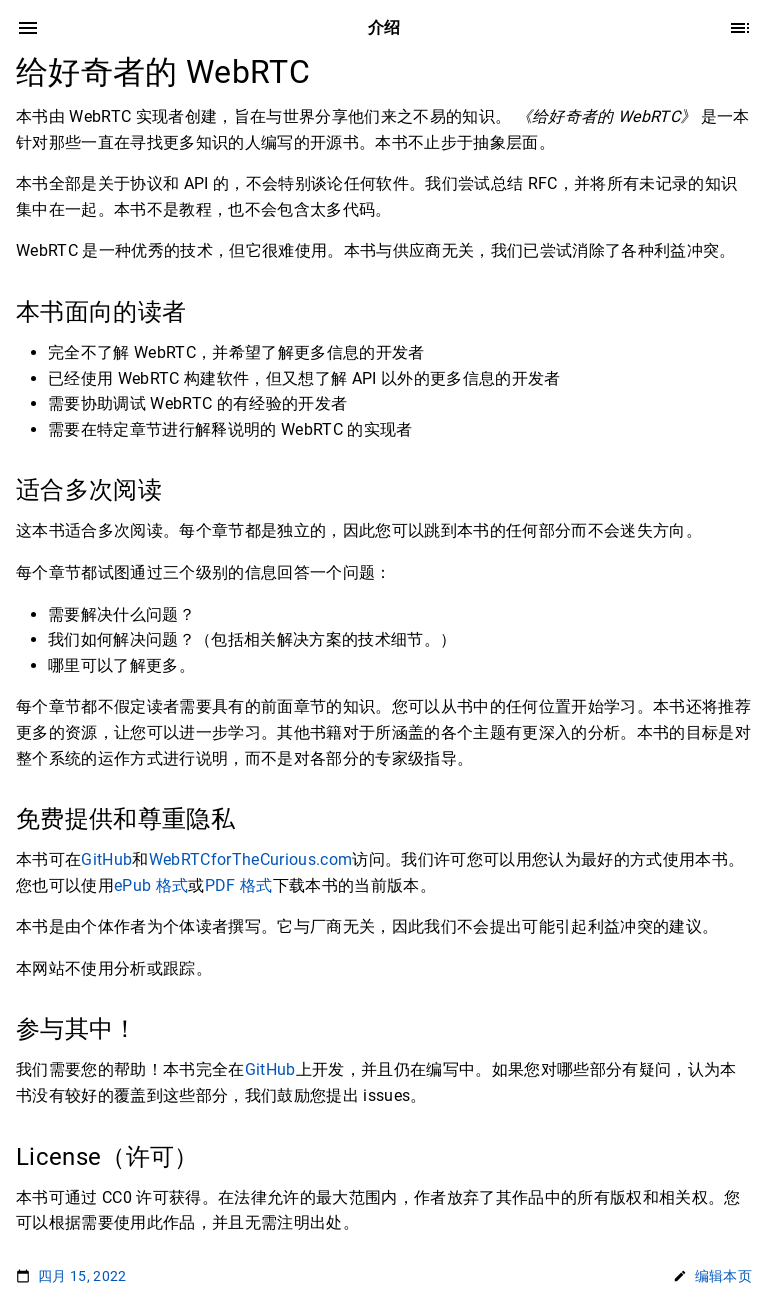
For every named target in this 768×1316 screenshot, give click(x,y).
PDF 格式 (239, 885)
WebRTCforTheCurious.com (251, 859)
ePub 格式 (151, 885)
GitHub (106, 859)
